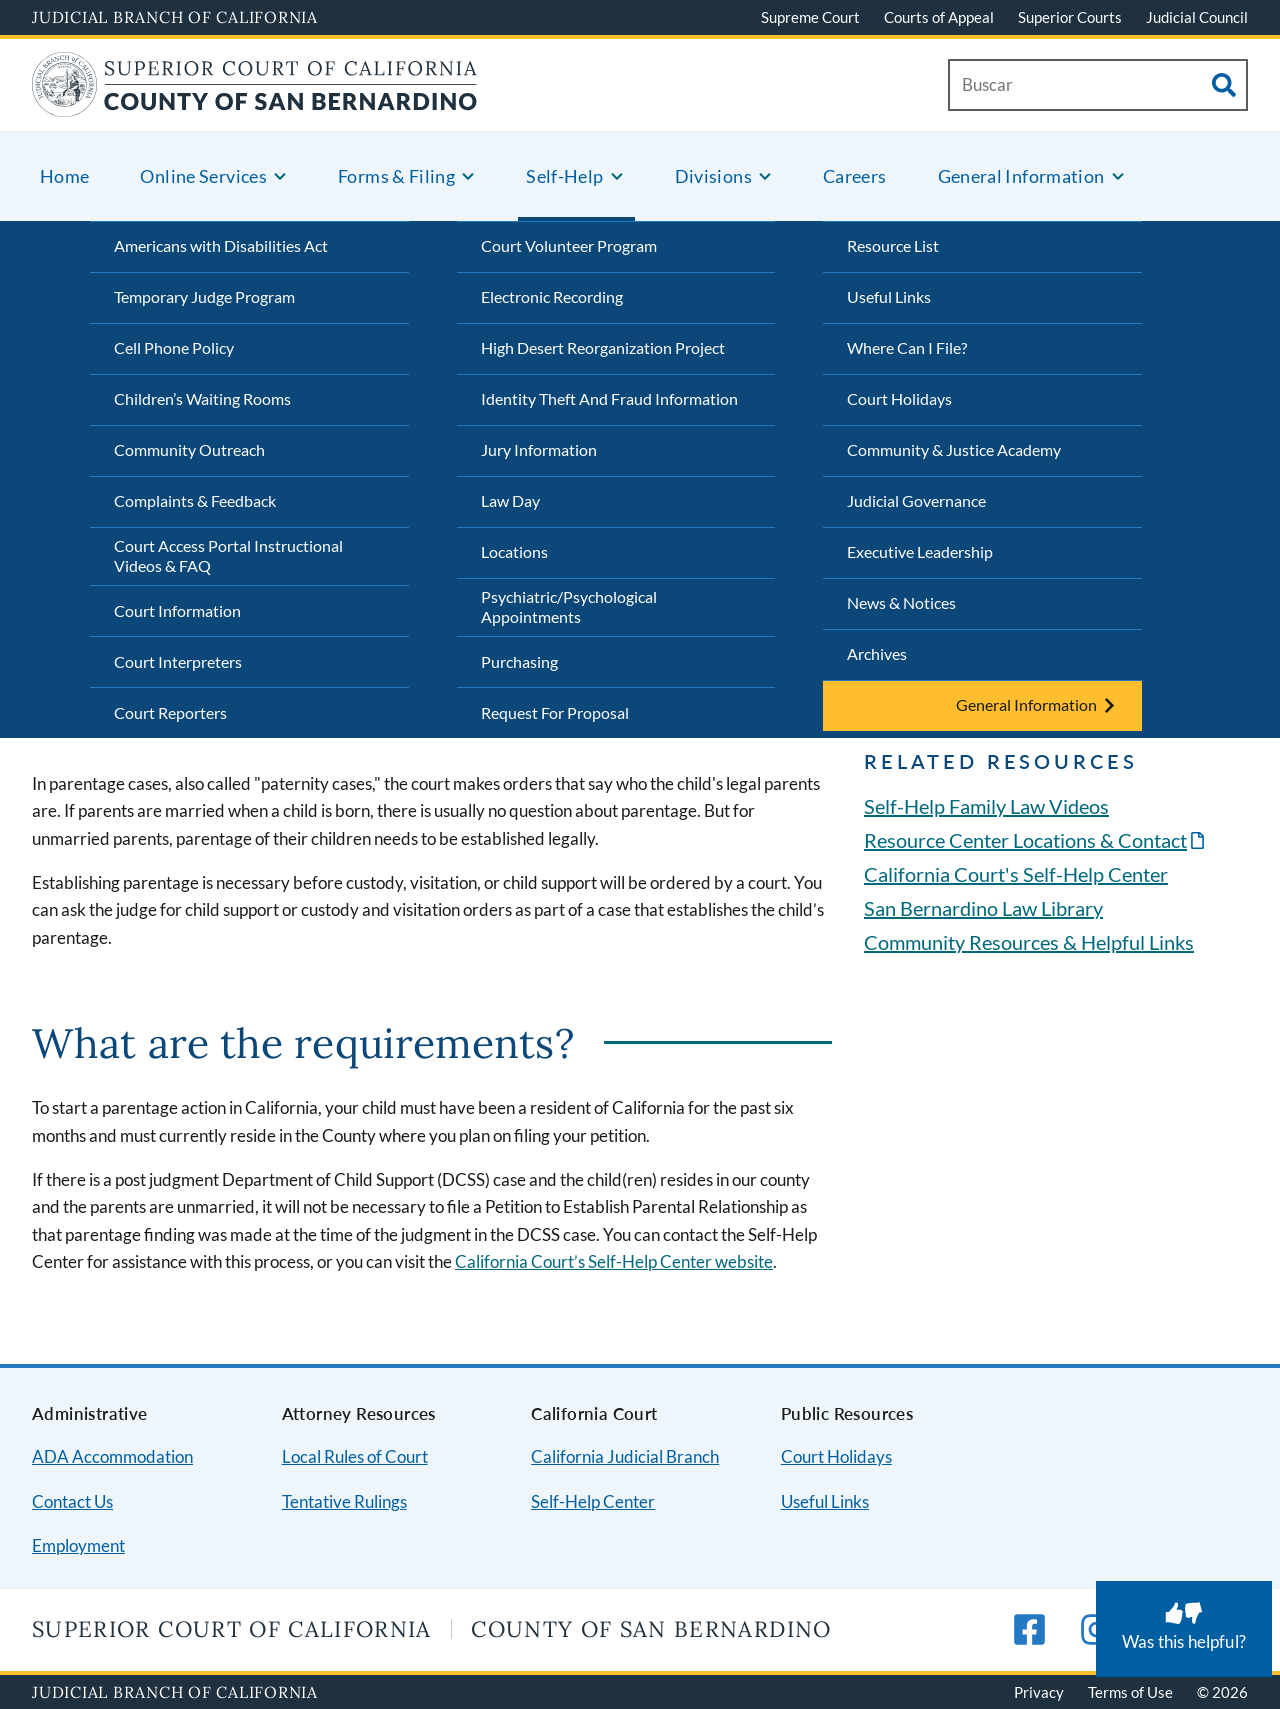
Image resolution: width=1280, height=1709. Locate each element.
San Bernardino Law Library (983, 908)
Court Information (177, 610)
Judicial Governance (916, 500)
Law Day (510, 500)
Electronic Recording (552, 296)
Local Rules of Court (355, 1456)
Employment (78, 1545)
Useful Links (889, 296)
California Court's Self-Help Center (1016, 874)
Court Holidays (899, 398)
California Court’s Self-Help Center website (614, 1261)
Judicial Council (1197, 17)
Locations (514, 551)
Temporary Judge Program (204, 296)
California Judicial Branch (625, 1456)
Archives (877, 653)
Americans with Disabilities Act (221, 245)
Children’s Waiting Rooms (202, 398)
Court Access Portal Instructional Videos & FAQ (228, 556)
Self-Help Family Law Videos (986, 806)
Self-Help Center (593, 1501)
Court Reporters (170, 712)
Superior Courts (1070, 17)
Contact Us (72, 1501)
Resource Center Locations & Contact (1025, 840)
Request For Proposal (555, 712)
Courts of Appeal (939, 17)
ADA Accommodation (112, 1456)
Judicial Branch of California (175, 17)
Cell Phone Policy (174, 347)
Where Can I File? (907, 347)
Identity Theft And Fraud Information (609, 398)
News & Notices (901, 602)
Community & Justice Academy (954, 449)
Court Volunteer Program (569, 245)
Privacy (1039, 1692)
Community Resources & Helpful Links (1029, 942)
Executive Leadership (920, 551)
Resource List (893, 245)
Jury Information (539, 449)
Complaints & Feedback (195, 500)
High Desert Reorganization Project (603, 347)
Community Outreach (189, 449)
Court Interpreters (178, 661)
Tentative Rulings (344, 1501)
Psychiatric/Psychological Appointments (569, 607)
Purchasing (519, 661)
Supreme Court (810, 17)
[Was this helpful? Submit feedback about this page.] (1184, 1629)
